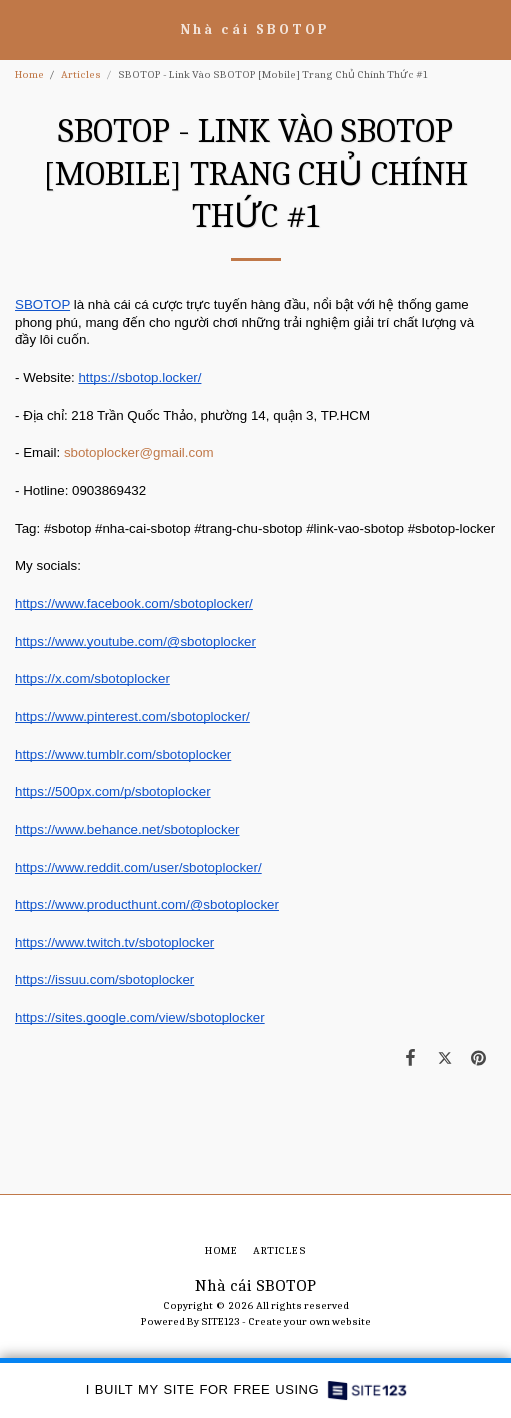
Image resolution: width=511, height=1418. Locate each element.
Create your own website (309, 1321)
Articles (81, 74)
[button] (22, 28)
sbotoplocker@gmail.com (139, 452)
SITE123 (220, 1321)
